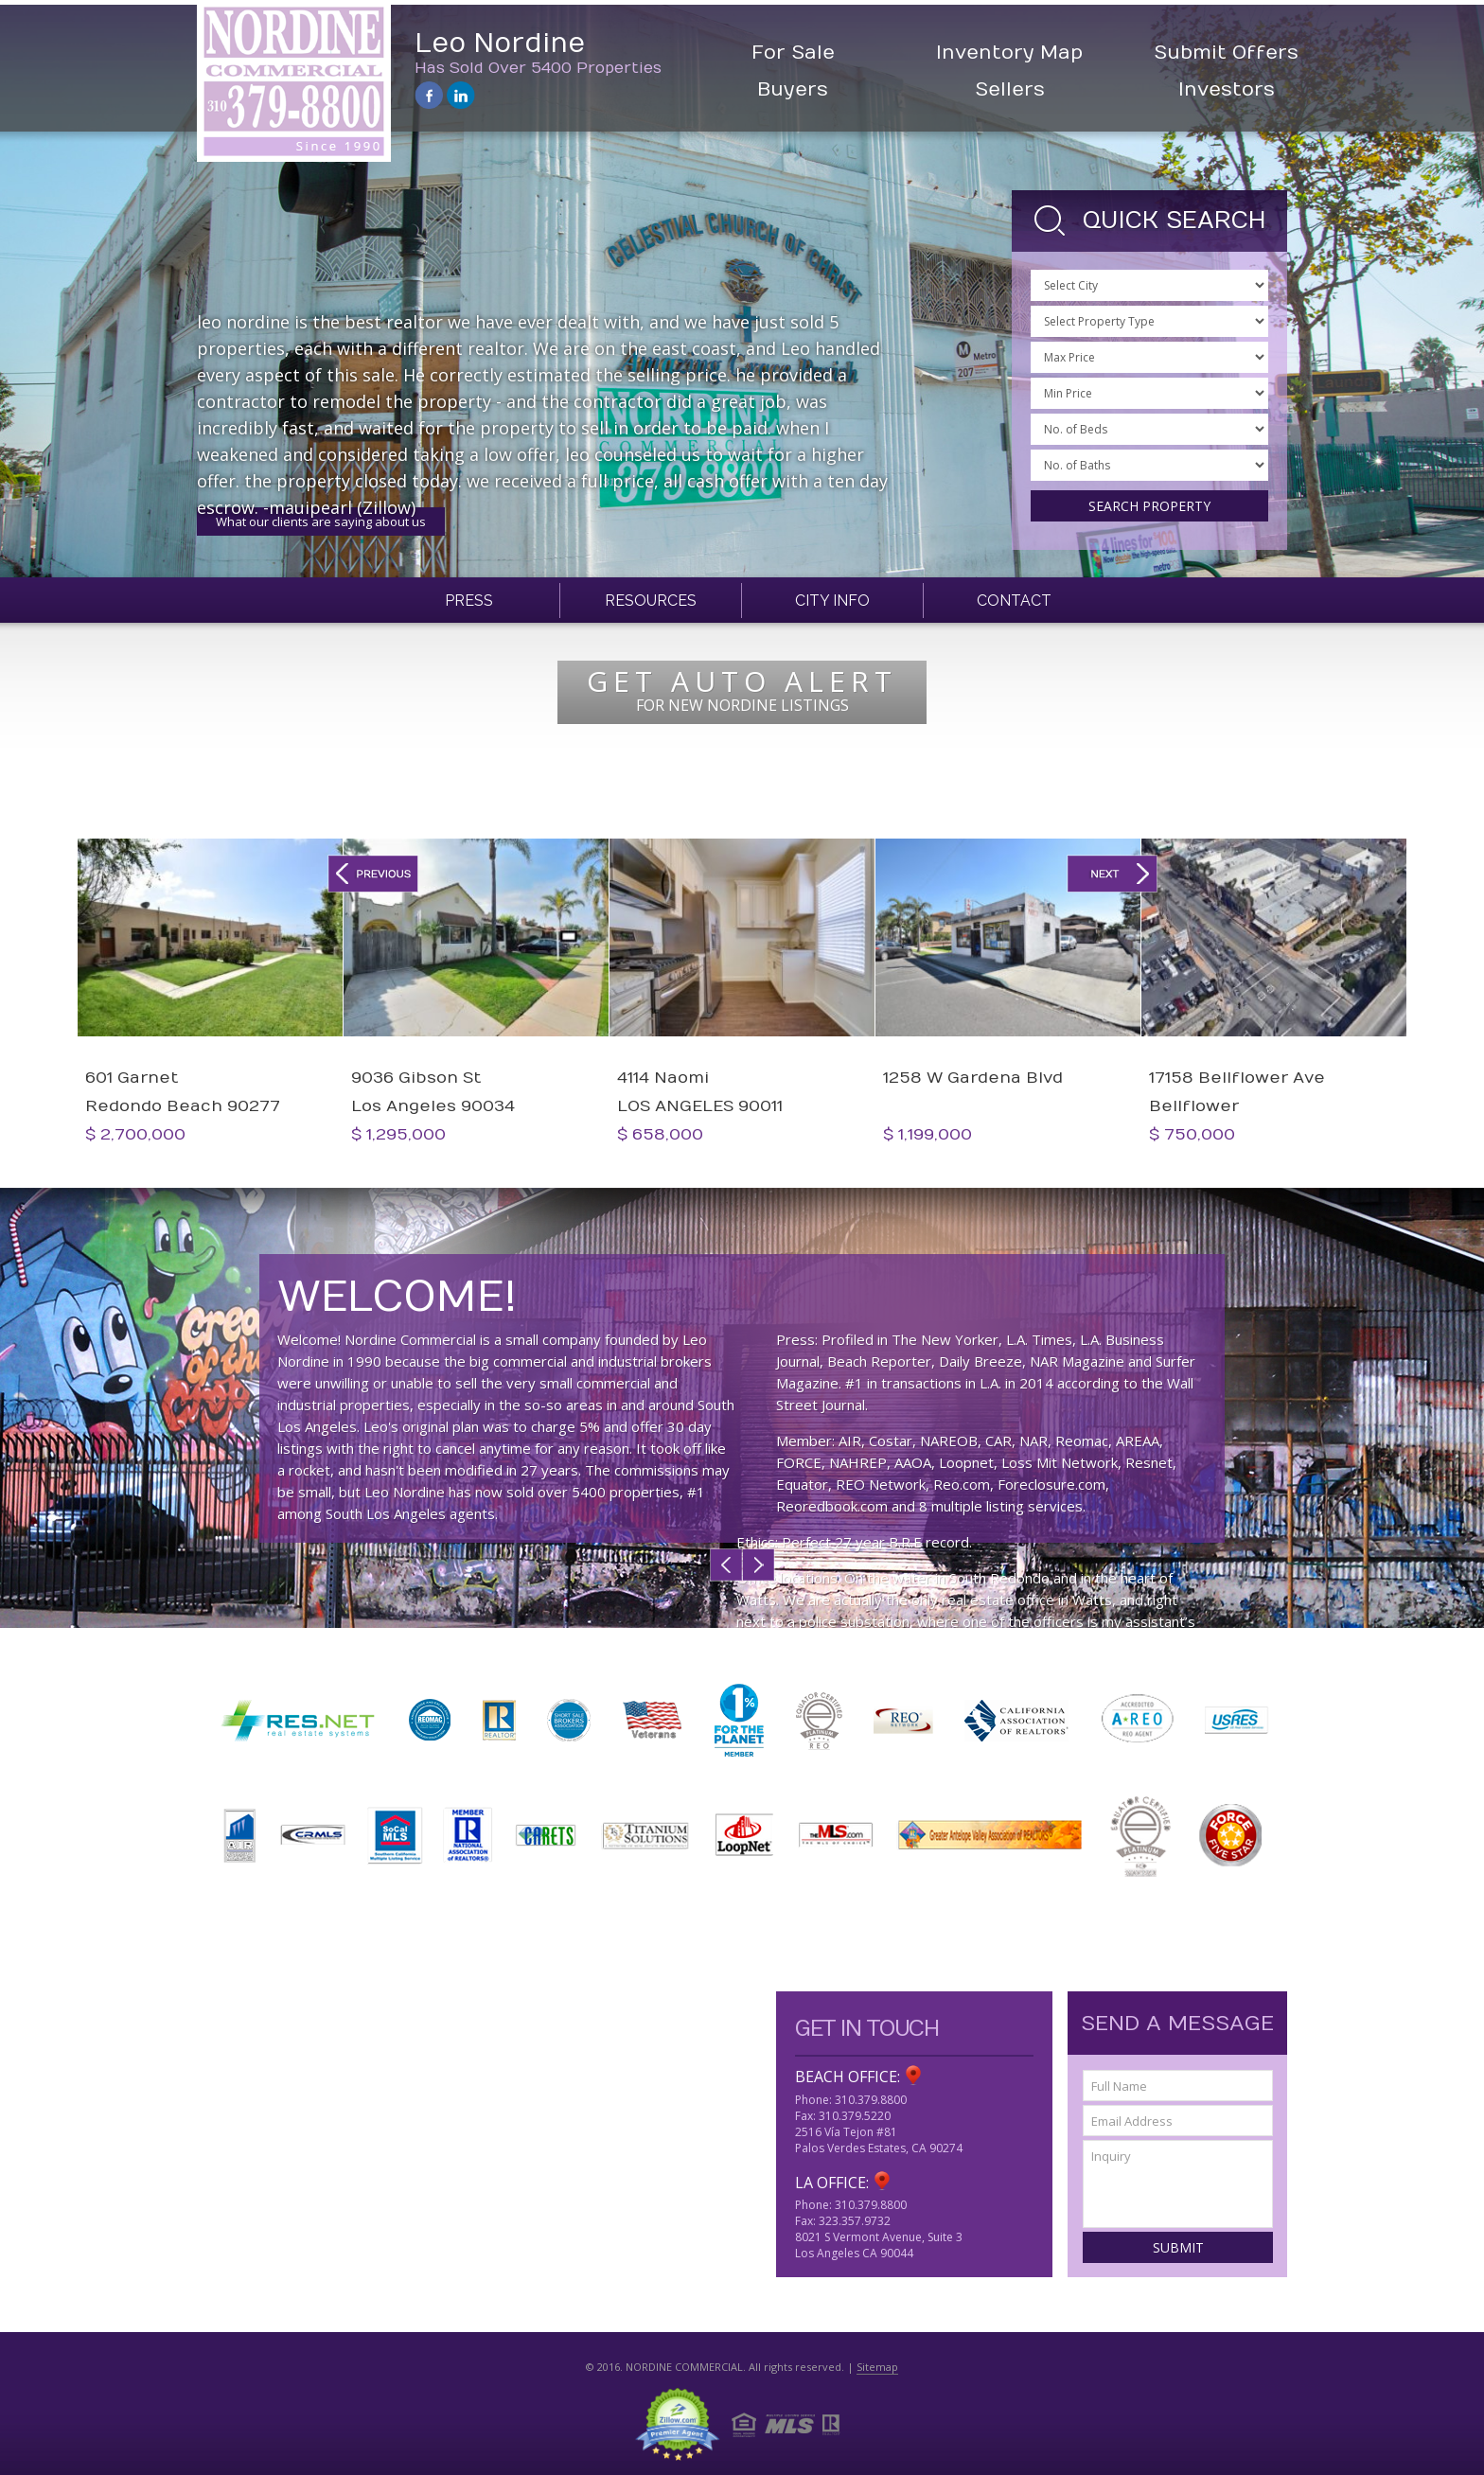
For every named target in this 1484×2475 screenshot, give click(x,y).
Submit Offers (1226, 52)
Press (469, 601)
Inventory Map (1009, 52)
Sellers (1010, 89)
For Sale (793, 52)
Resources (651, 601)
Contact (1014, 601)
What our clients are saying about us (321, 521)
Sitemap (877, 2367)
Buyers (792, 89)
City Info (832, 601)
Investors (1226, 89)
